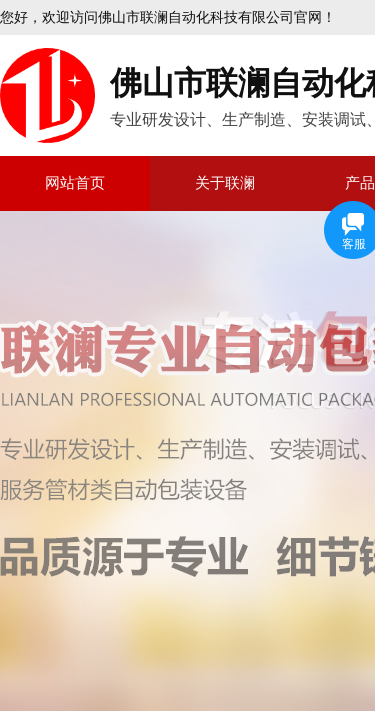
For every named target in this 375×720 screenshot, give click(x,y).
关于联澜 (225, 183)
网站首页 (75, 183)
